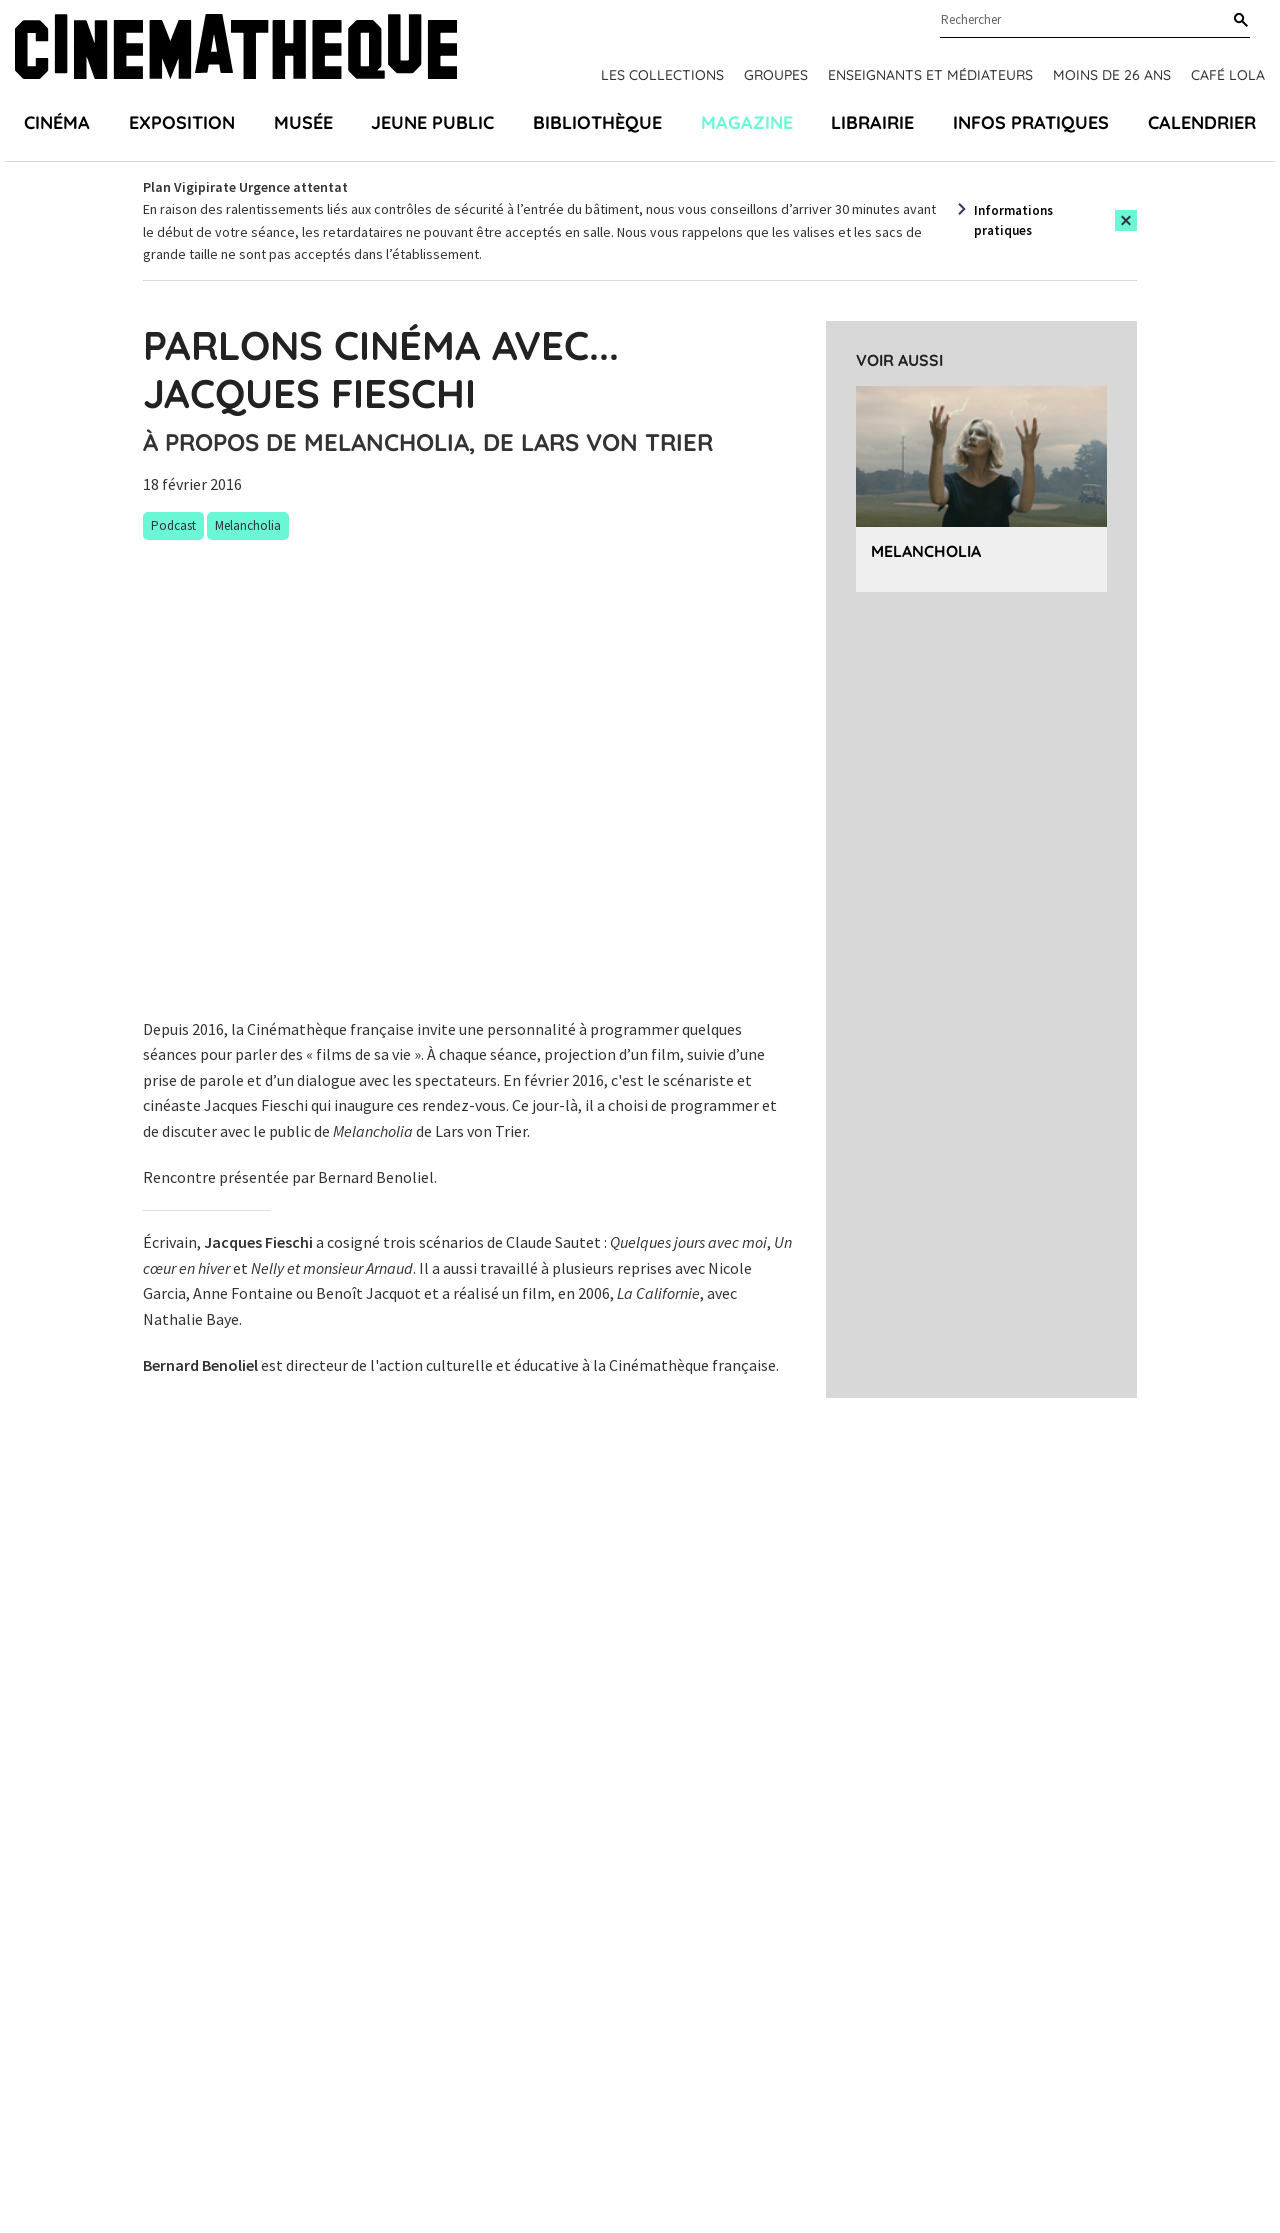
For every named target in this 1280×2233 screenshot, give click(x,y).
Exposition (182, 122)
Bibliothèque (597, 122)
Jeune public (432, 122)
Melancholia (926, 551)
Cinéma (57, 122)
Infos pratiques (1031, 122)
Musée (303, 122)
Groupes (776, 75)
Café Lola (1228, 75)
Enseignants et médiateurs (930, 75)
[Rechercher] (1237, 21)
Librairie (872, 122)
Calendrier (1202, 122)
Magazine (747, 122)
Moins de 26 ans (1112, 75)
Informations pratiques (1013, 220)
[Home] (236, 49)
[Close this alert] (1126, 220)
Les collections (662, 75)
